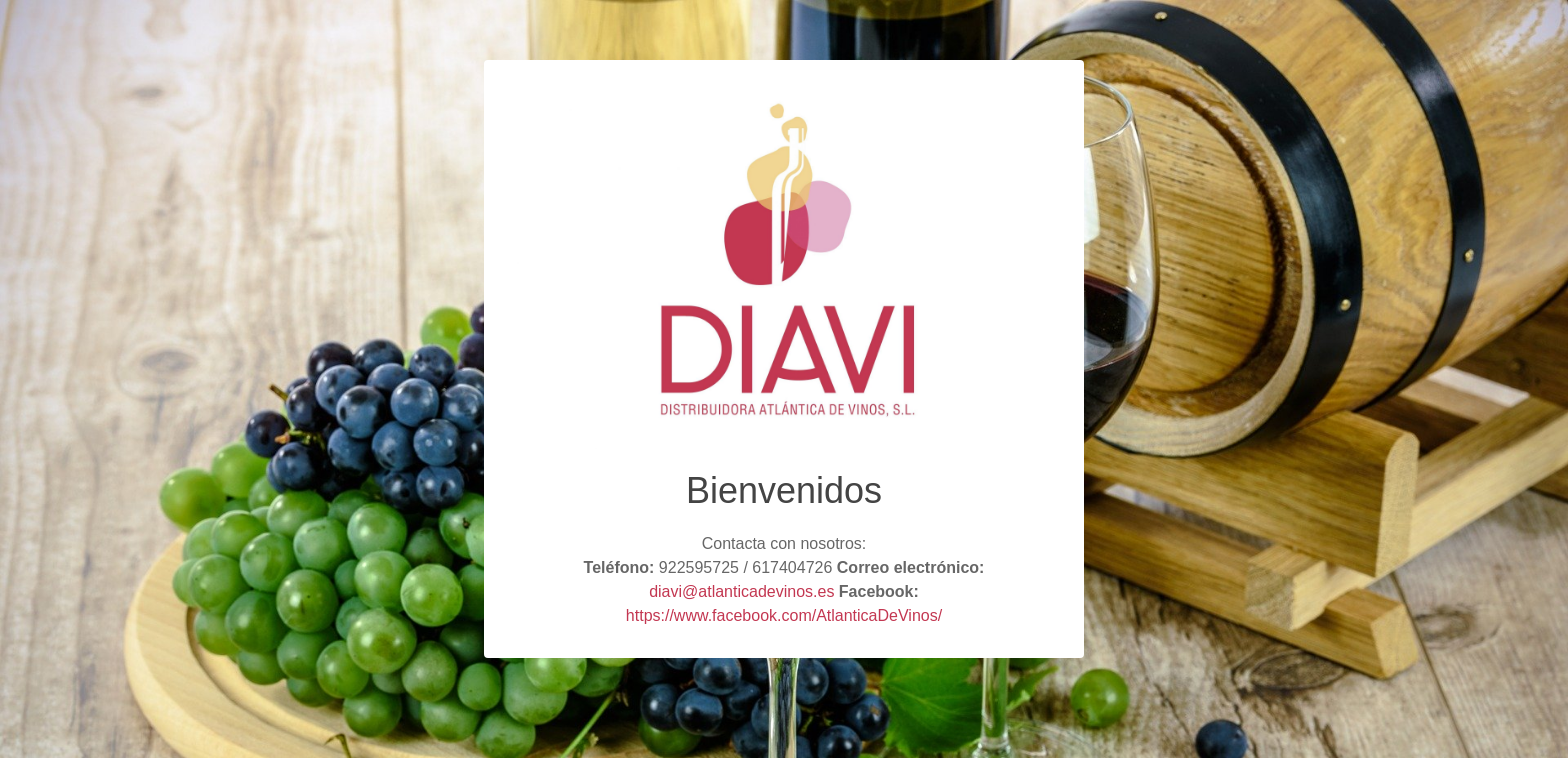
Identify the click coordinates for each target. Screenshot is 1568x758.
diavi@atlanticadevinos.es (741, 591)
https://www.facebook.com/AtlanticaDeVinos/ (784, 615)
